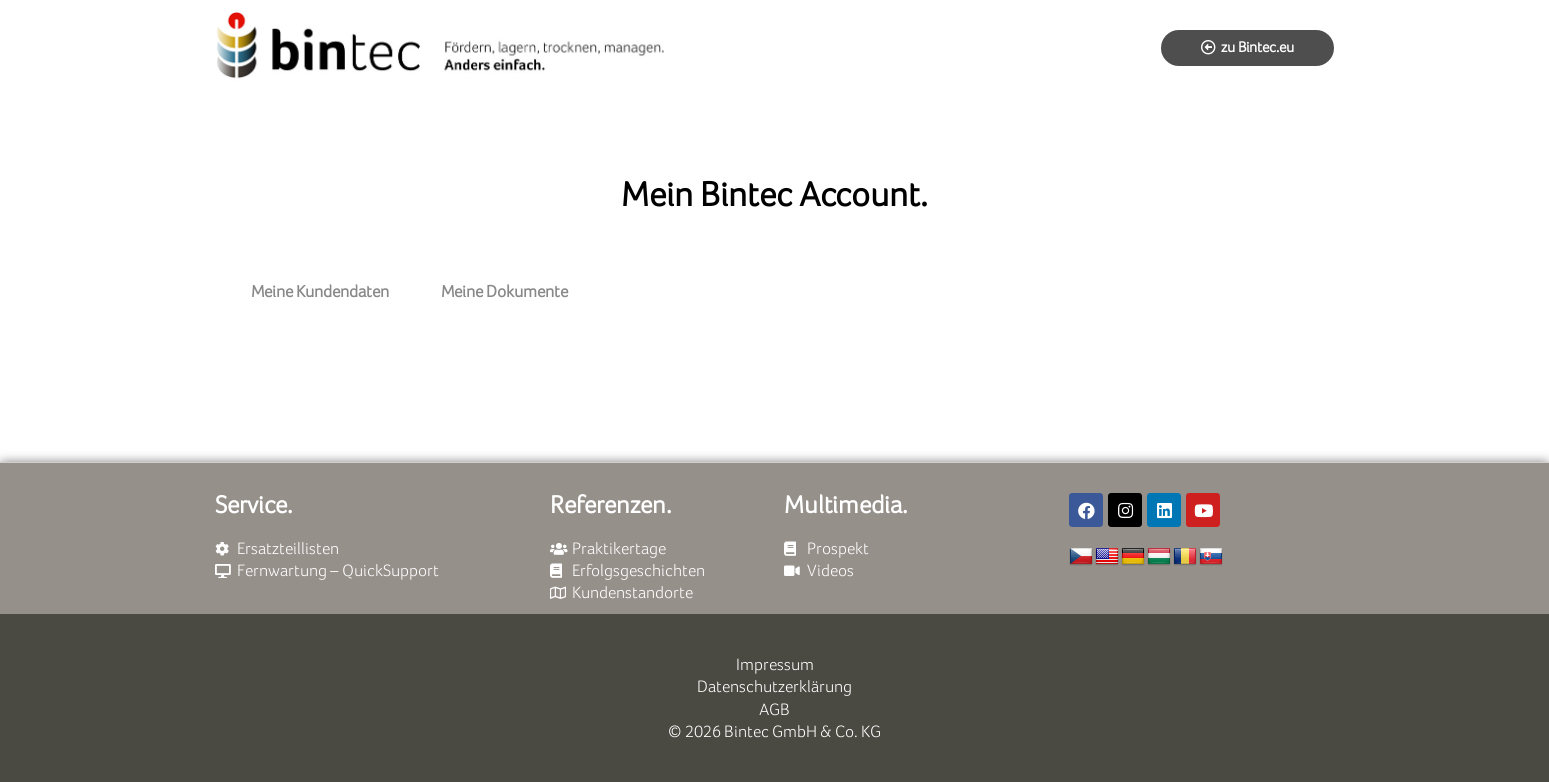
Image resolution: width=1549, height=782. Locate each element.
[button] (1247, 48)
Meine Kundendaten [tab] (320, 291)
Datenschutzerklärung (774, 686)
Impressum (775, 664)
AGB (774, 709)
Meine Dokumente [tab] (504, 291)
